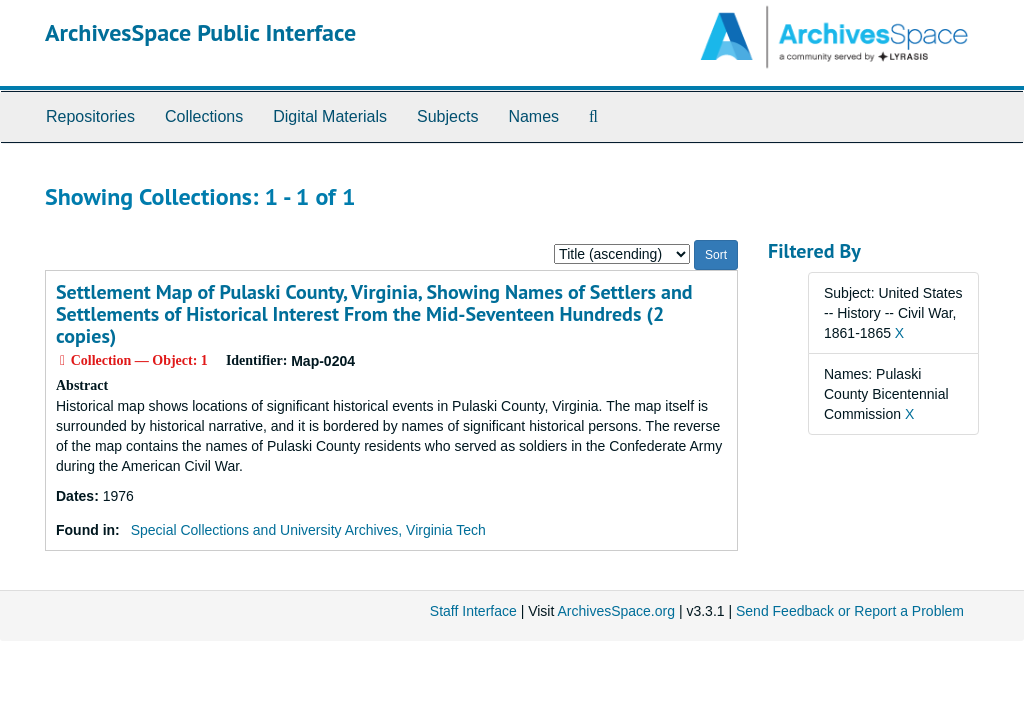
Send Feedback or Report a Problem (850, 611)
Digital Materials (330, 116)
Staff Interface (473, 611)
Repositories (90, 116)
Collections (204, 116)
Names (533, 116)
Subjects (447, 116)
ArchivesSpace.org (616, 611)
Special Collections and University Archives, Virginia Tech (308, 530)
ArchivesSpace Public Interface (200, 32)
